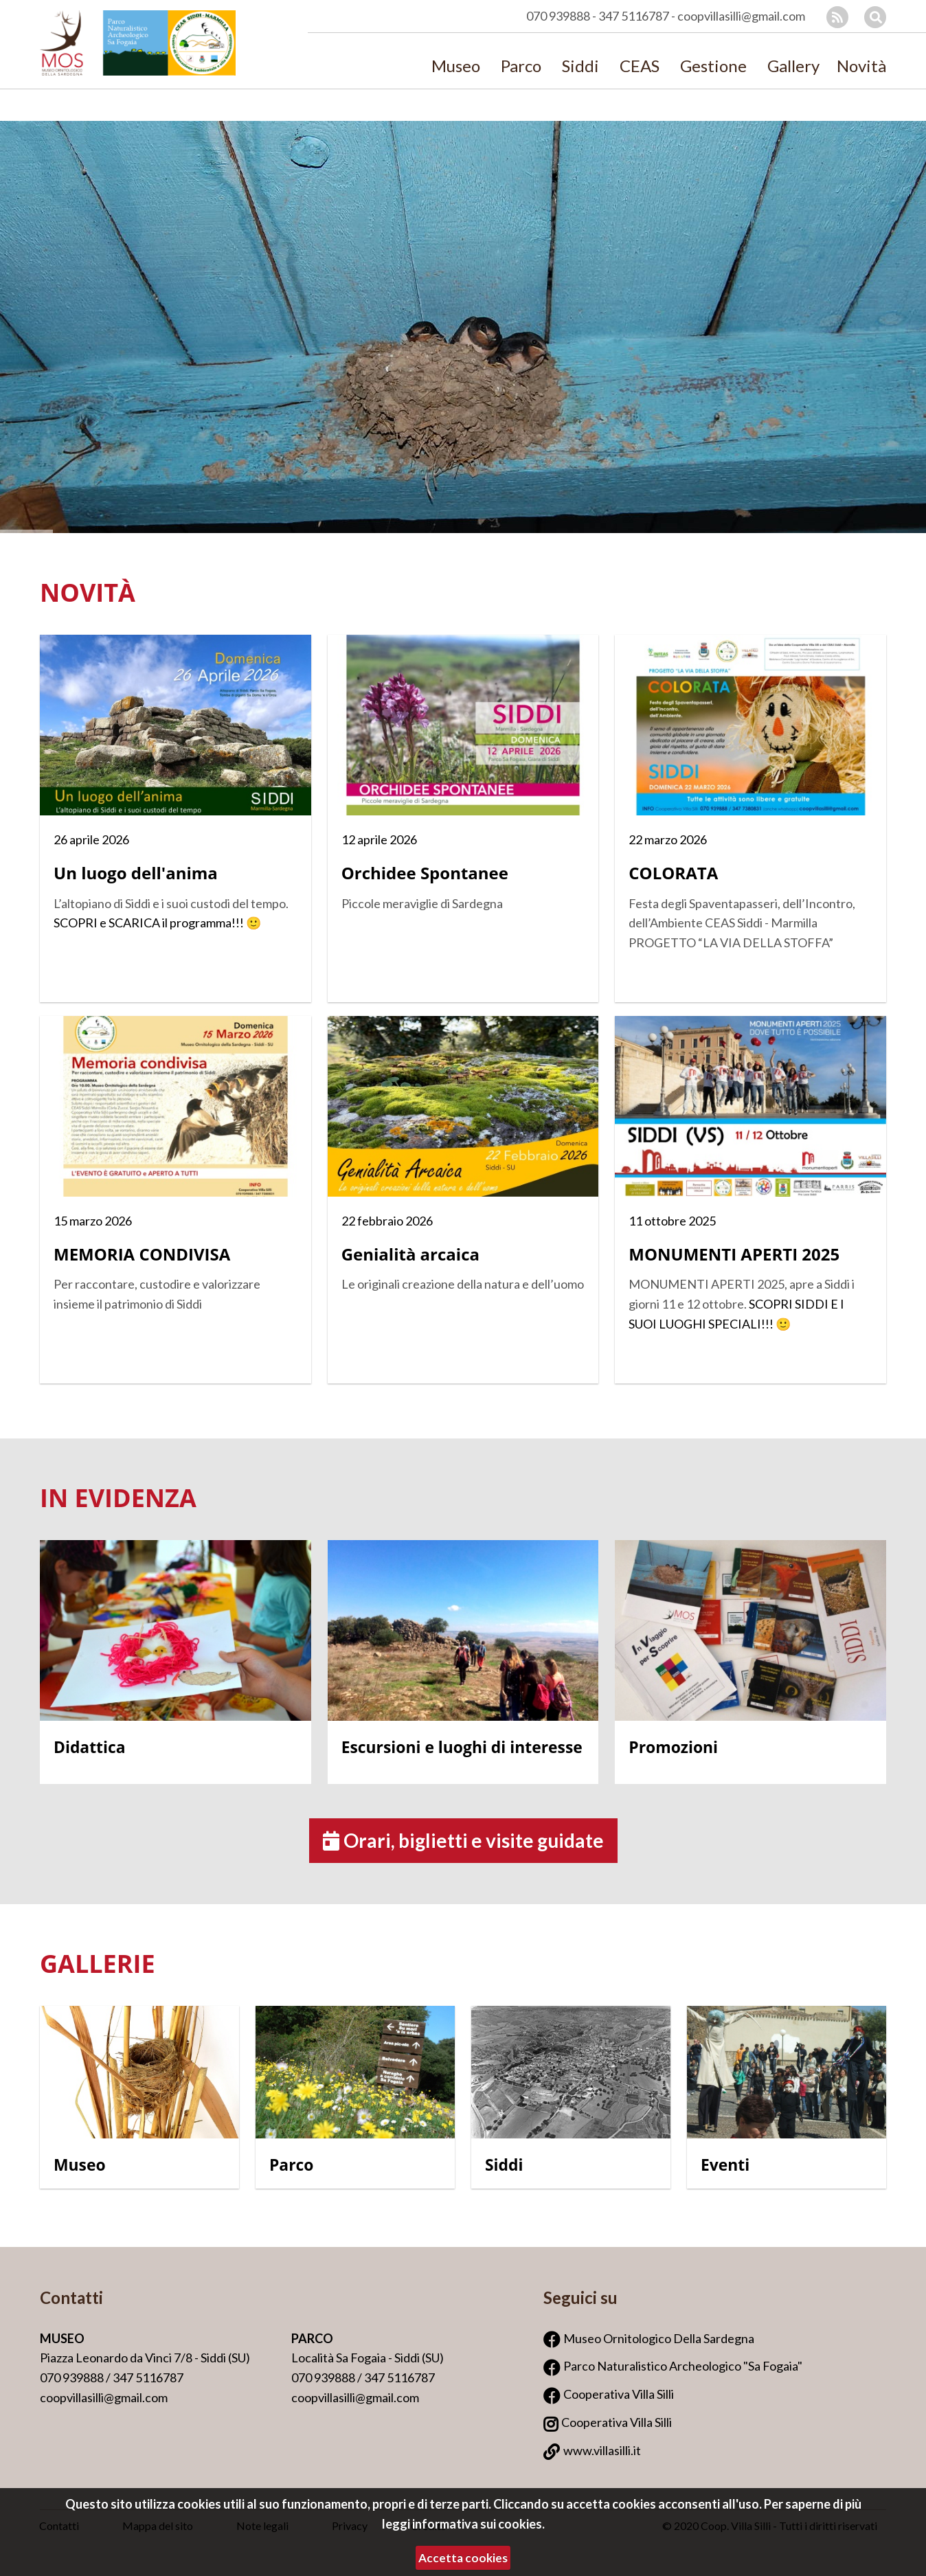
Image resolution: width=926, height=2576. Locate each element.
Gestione (713, 67)
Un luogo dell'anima (136, 872)
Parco (521, 67)
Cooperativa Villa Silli (618, 2394)
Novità (861, 67)
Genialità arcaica (410, 1254)
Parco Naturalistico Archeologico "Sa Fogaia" (682, 2365)
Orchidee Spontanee (424, 872)
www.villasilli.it (602, 2450)
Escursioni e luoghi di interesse (462, 1747)
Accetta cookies (463, 2558)
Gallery (793, 67)
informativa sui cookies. (478, 2523)
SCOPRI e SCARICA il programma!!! (149, 922)
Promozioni (673, 1747)
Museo (455, 67)
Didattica (90, 1747)
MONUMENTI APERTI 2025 (734, 1254)
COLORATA (673, 872)
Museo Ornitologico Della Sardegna (658, 2338)
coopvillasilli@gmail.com (741, 15)
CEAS (639, 67)
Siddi (580, 67)
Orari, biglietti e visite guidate (463, 1840)
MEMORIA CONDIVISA (142, 1254)
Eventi (725, 2165)
